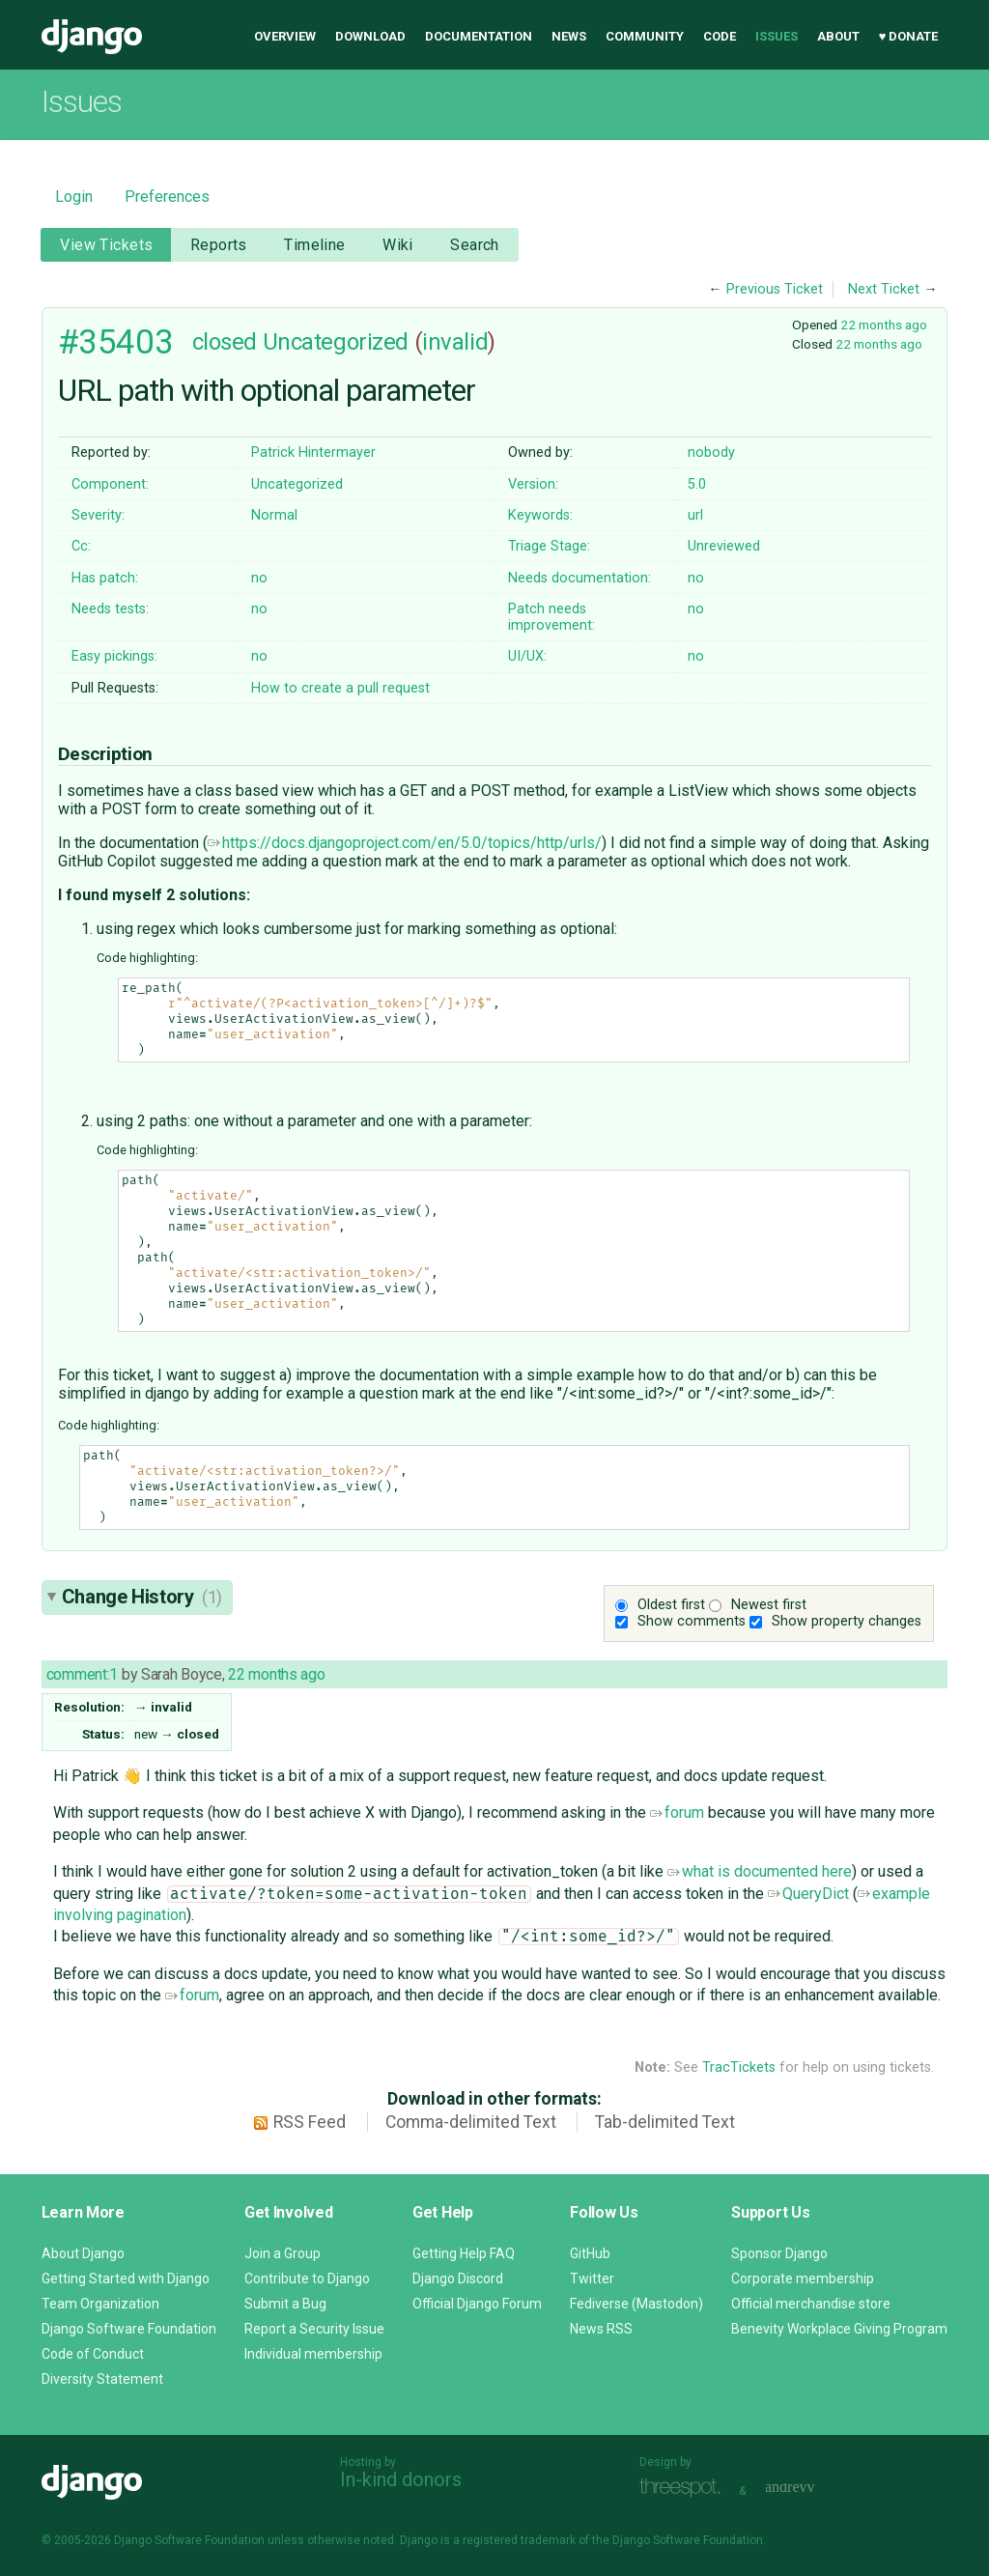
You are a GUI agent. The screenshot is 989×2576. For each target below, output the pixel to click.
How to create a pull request (340, 688)
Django (92, 36)
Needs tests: (110, 609)
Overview (285, 36)
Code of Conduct (93, 2354)
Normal (274, 515)
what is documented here (759, 1871)
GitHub (590, 2253)
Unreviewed (724, 546)
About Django (83, 2253)
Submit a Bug (285, 2303)
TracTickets (739, 2067)
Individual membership (313, 2354)
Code (719, 36)
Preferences (167, 196)
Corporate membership (802, 2278)
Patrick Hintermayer (313, 452)
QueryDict (808, 1893)
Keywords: (540, 515)
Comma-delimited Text (470, 2122)
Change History (142, 1596)
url (695, 515)
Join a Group (282, 2253)
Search (474, 245)
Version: (533, 484)
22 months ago (883, 324)
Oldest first (671, 1605)
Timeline (314, 245)
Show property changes (846, 1621)
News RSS (601, 2328)
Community (645, 36)
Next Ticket (883, 289)
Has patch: (104, 578)
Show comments (691, 1621)
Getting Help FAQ (463, 2253)
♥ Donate (909, 36)
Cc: (81, 546)
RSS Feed (309, 2122)
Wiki (397, 245)
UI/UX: (527, 656)
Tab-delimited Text (665, 2122)
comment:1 (82, 1674)
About (838, 36)
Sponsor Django (779, 2253)
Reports (218, 245)
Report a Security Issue (314, 2328)
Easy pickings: (114, 656)
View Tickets (106, 245)
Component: (110, 484)
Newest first (768, 1605)
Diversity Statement (102, 2379)
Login (74, 196)
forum (677, 1812)
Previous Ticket (774, 289)
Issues (776, 36)
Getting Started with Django (126, 2278)
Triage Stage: (549, 546)
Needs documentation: (579, 578)
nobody (711, 452)
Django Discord (457, 2278)
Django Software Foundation (129, 2328)
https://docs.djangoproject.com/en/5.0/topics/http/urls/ (405, 843)
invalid (455, 341)
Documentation (478, 36)
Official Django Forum (477, 2303)
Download (370, 36)
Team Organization (100, 2303)
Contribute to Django (307, 2278)
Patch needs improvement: (551, 617)
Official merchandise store (810, 2303)
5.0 (697, 484)
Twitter (592, 2278)
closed (224, 341)
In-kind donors (401, 2479)
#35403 (115, 342)
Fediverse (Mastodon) (636, 2303)
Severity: (98, 515)
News (568, 36)
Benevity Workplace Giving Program (839, 2328)
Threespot (684, 2489)
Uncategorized (336, 341)
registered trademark (519, 2540)
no (259, 578)
